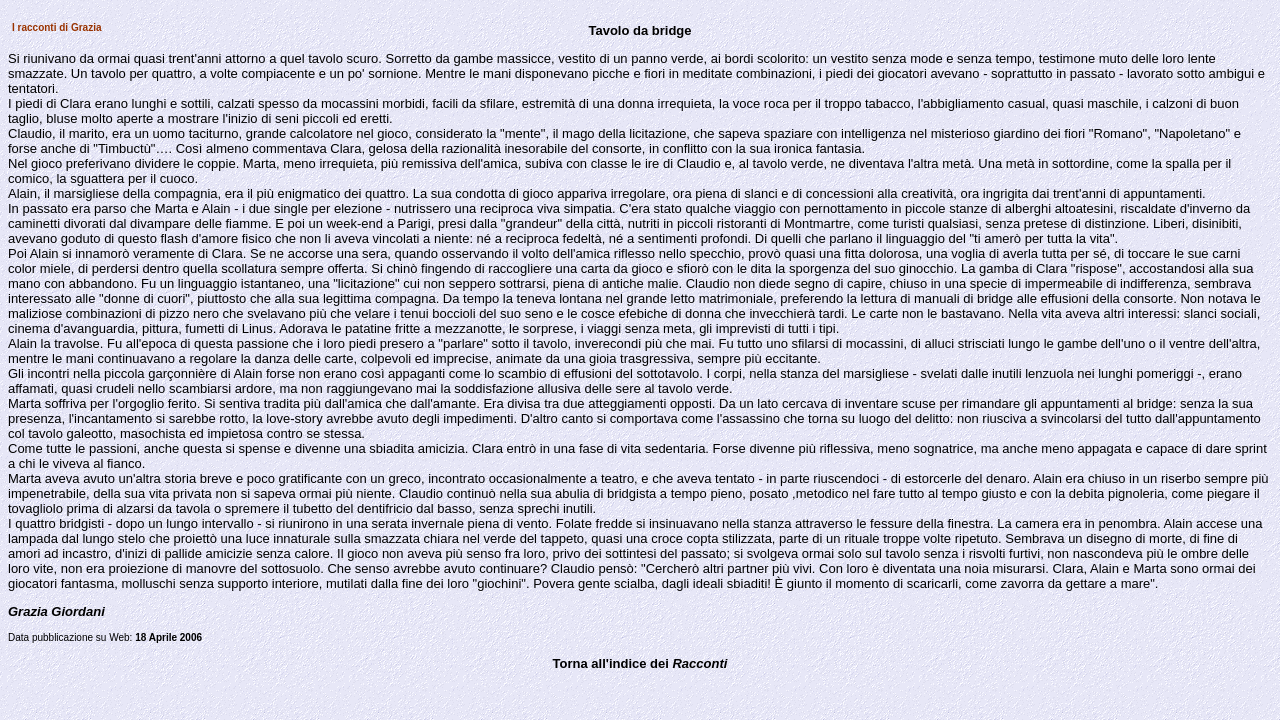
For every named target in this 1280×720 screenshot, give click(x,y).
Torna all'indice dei (640, 663)
